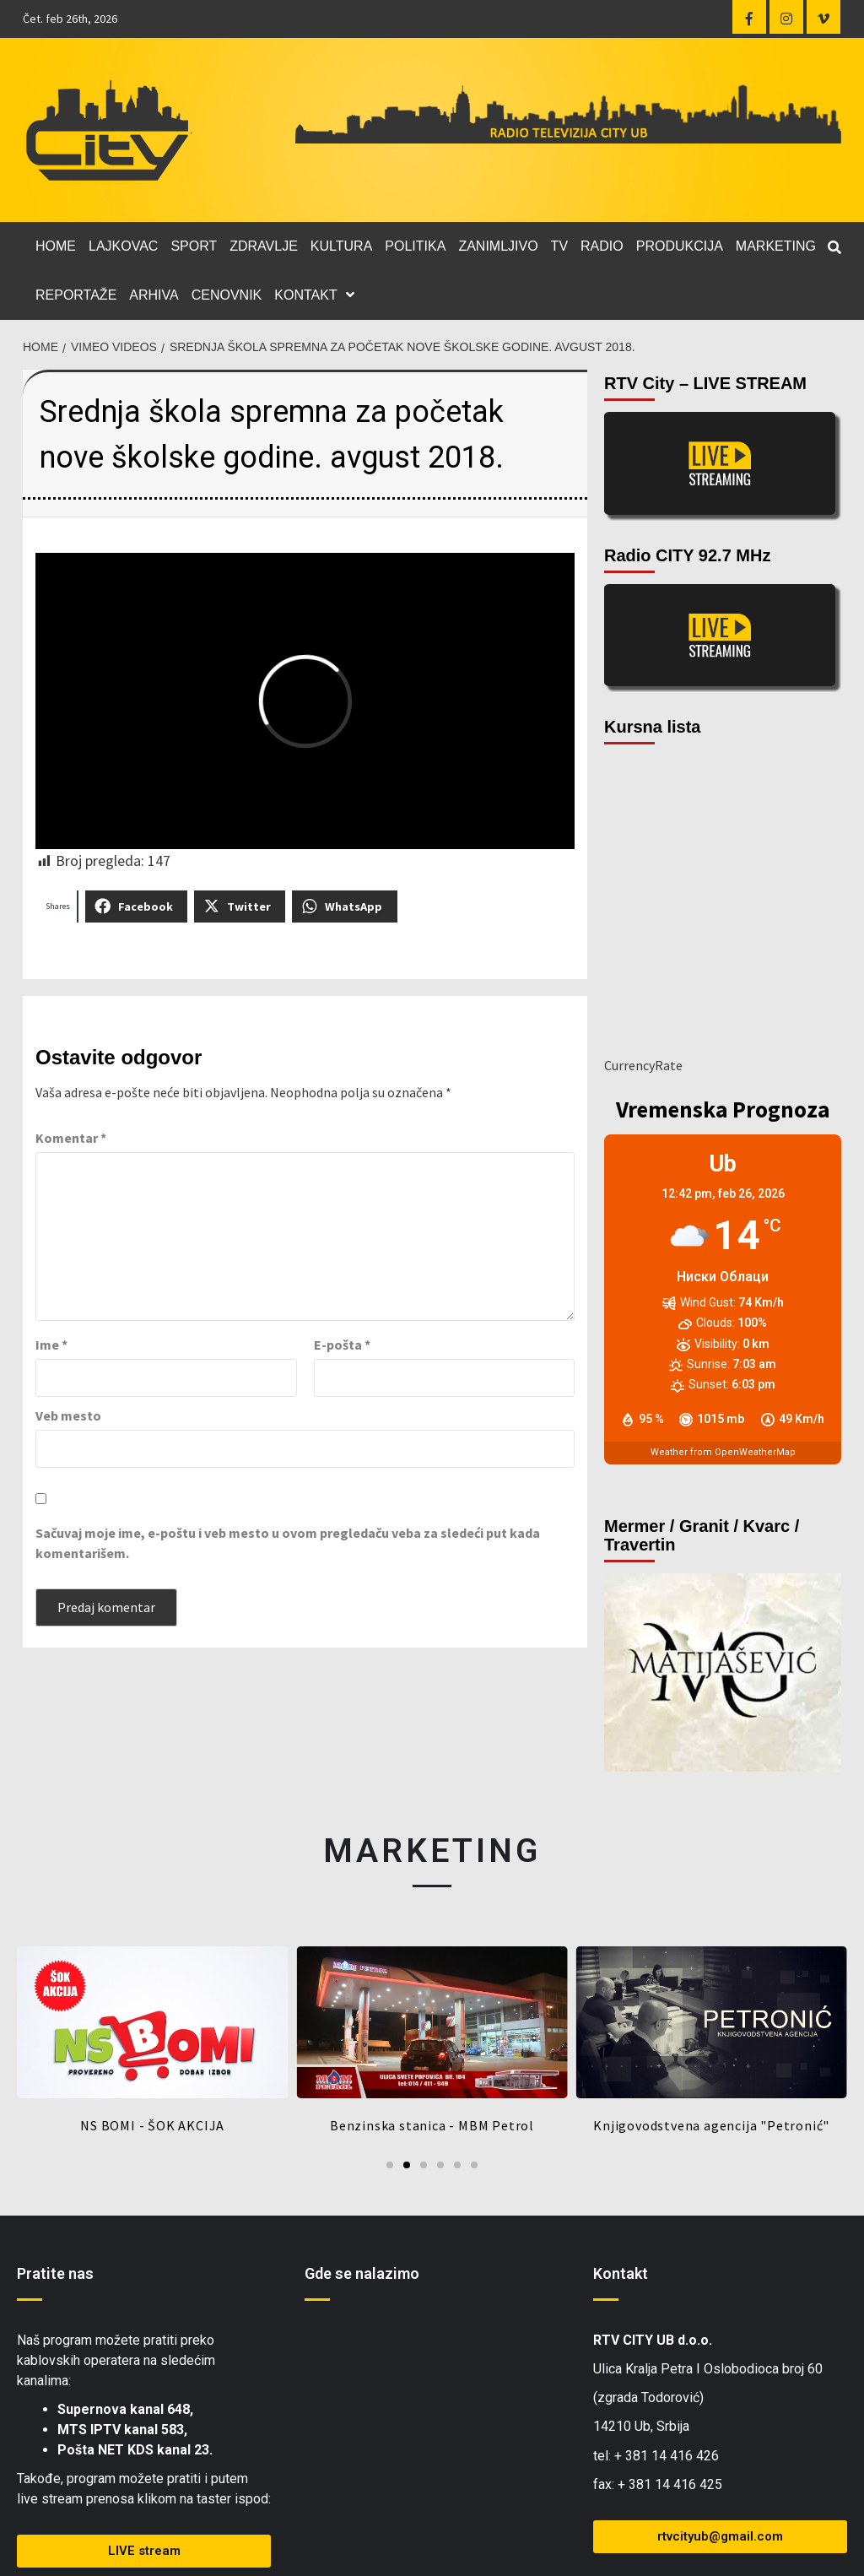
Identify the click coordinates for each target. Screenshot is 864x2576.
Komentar (70, 1137)
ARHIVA (153, 295)
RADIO (602, 246)
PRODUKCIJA (679, 246)
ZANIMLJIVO (497, 246)
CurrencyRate (643, 1065)
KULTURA (341, 246)
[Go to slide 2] (406, 2165)
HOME (55, 246)
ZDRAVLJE (264, 246)
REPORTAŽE (75, 295)
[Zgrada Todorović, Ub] (432, 2440)
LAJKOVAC (123, 246)
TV (559, 246)
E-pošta (342, 1344)
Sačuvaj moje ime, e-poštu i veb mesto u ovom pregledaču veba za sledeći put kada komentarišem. (287, 1542)
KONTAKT (318, 295)
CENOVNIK (227, 295)
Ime (51, 1344)
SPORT (193, 246)
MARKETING (776, 246)
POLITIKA (415, 246)
